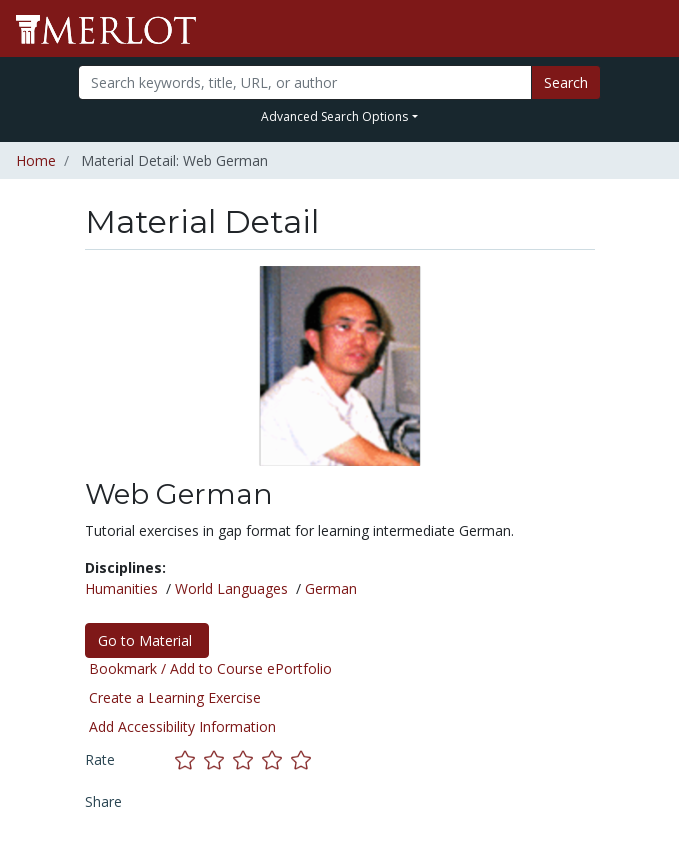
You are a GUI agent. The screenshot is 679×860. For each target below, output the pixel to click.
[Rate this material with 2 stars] (218, 759)
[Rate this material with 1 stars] (189, 759)
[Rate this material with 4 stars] (276, 759)
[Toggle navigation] (651, 29)
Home (36, 160)
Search (566, 82)
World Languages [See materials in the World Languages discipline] (231, 588)
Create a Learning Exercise (175, 697)
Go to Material (147, 640)
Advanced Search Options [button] (334, 116)
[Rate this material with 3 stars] (247, 759)
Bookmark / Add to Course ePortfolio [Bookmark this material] (210, 668)
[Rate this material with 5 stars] (303, 759)
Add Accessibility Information (182, 726)
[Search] (305, 82)
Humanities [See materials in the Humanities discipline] (121, 588)
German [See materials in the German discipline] (331, 588)
